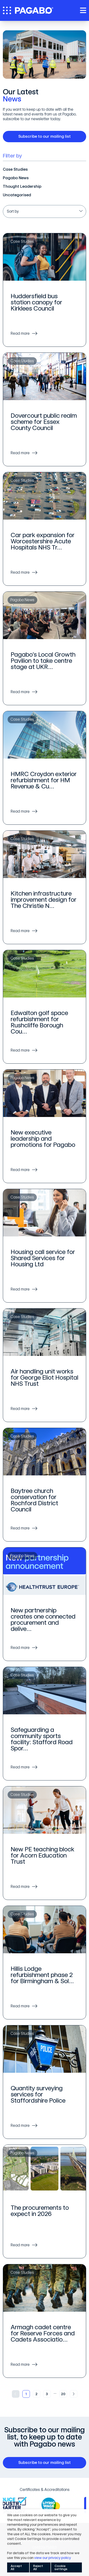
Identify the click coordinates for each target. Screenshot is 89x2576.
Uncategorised (17, 195)
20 (63, 2394)
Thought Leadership (22, 186)
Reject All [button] (38, 2567)
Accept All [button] (16, 2567)
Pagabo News (16, 178)
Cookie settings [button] (61, 2567)
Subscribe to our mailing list (49, 136)
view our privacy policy (52, 2558)
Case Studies (15, 169)
